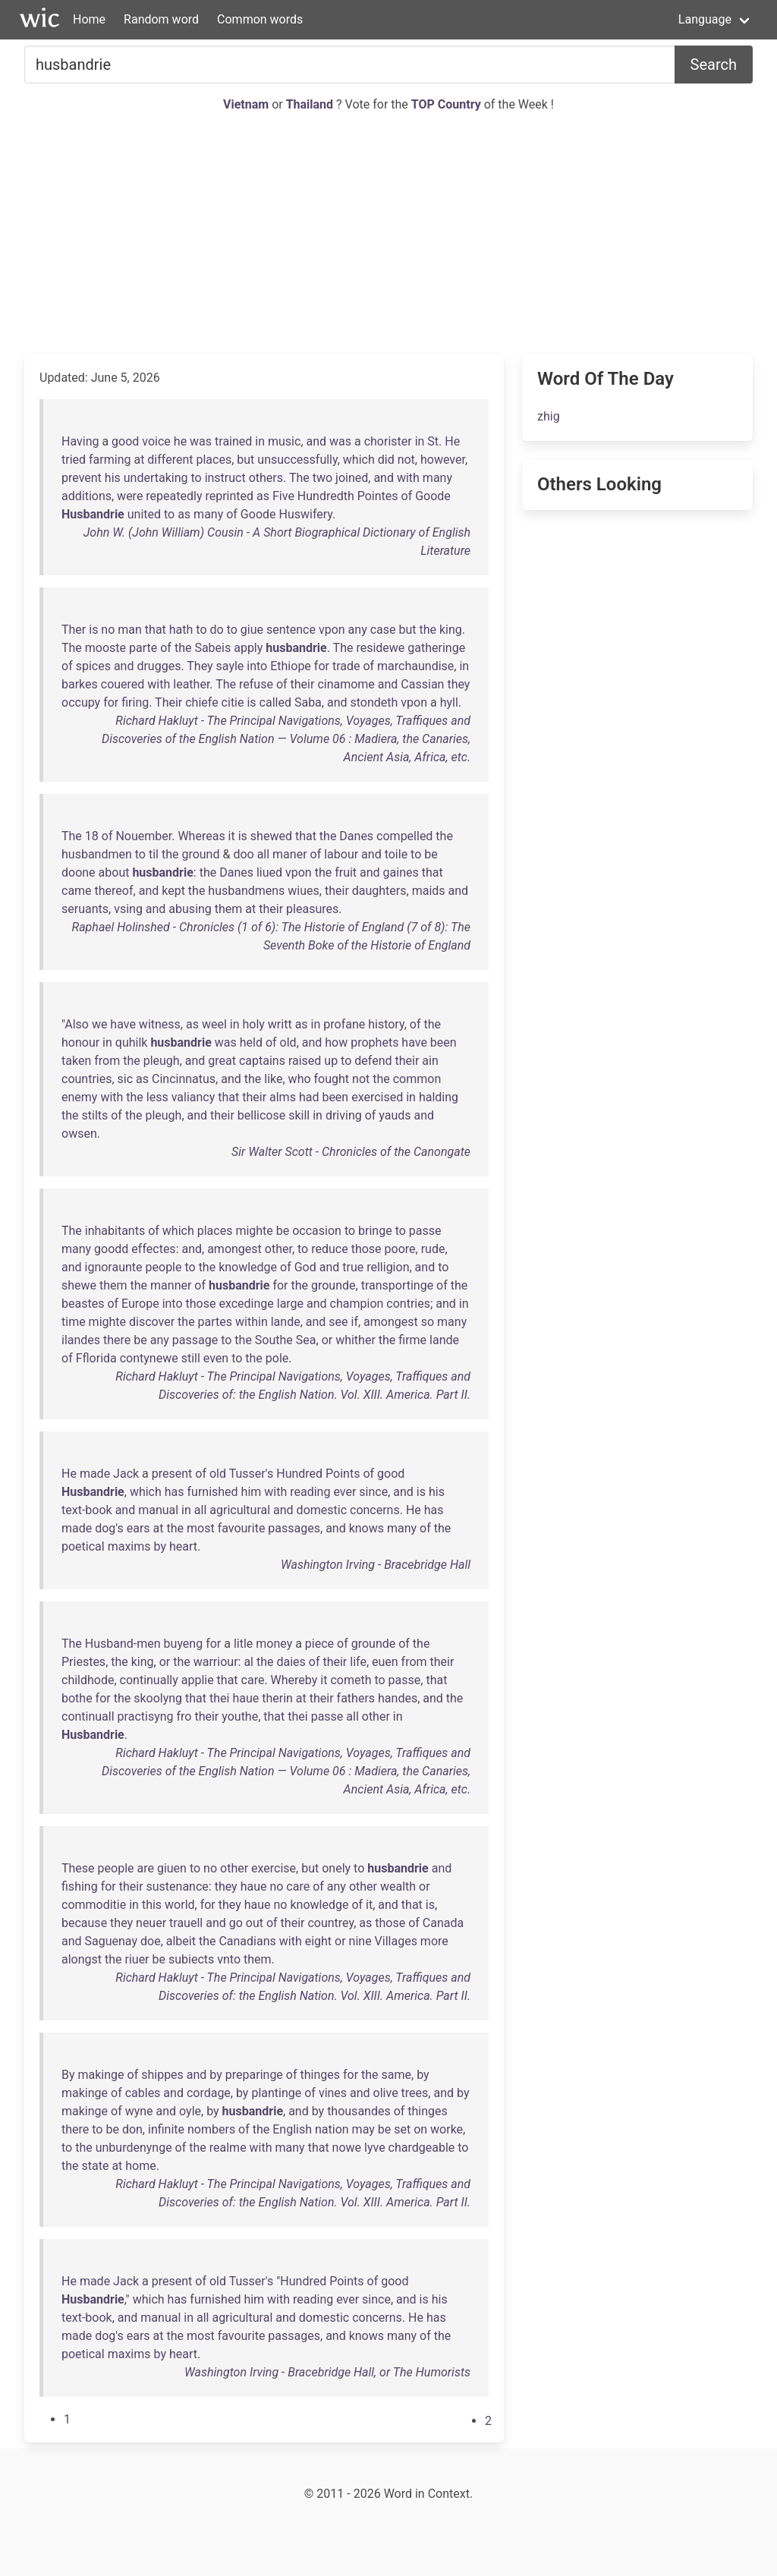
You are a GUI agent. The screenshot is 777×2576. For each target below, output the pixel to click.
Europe (140, 1303)
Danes (356, 836)
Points (343, 1473)
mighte (253, 1230)
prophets (374, 1042)
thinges (320, 2074)
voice (156, 441)
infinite (166, 2129)
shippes (162, 2074)
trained (233, 441)
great (222, 1060)
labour (341, 854)
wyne (139, 2111)
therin (277, 1698)
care (253, 1680)
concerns (375, 1510)
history (386, 1024)
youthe (240, 1716)
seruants (85, 909)
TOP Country (446, 104)
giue (252, 629)
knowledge (248, 1267)
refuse (256, 684)
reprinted (229, 496)
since (373, 1492)
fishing (79, 1886)
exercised (377, 1097)
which (359, 459)
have (123, 1024)
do (217, 629)
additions (86, 496)
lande (285, 1322)
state (95, 2166)
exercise (273, 1868)
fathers (356, 1698)
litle (243, 1643)
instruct (225, 478)
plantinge (276, 2093)
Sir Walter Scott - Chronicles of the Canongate (350, 1152)
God (305, 1267)
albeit (181, 1941)
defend (373, 1060)
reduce (329, 1249)
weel (214, 1024)
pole (277, 1358)
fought (332, 1079)
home (140, 2166)
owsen (79, 1133)
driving (344, 1115)
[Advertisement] (388, 234)
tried (73, 459)
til (154, 854)
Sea (306, 1340)
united (144, 514)
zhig (548, 416)
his (113, 478)
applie (197, 1680)
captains (262, 1060)
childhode (87, 1680)
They (199, 666)
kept (173, 890)
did (386, 459)
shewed (271, 836)
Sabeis (212, 648)
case (383, 629)
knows (366, 1528)
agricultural (239, 1510)
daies (290, 1662)
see (338, 1322)
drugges (159, 666)
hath (181, 629)
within (251, 1322)
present (172, 1473)
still (190, 1358)
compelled (404, 836)
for (321, 666)
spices (93, 666)
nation (332, 2129)
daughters (379, 890)
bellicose (261, 1115)
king (450, 629)
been (443, 1042)
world (179, 1904)
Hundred (299, 1473)
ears (138, 1528)
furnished (212, 1492)
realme (228, 2147)
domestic (322, 1510)
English (292, 2129)
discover (152, 1322)
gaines (401, 872)
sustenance (177, 1886)
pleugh (161, 1060)
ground (200, 854)
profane (344, 1024)
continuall (88, 1716)
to (195, 478)
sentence (291, 629)
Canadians (247, 1941)
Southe (274, 1340)
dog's (109, 1528)
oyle (190, 2111)
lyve (374, 2147)
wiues (303, 890)
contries (408, 1303)
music (284, 441)
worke (446, 2129)
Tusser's (251, 1473)
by (159, 1546)
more (434, 1941)
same (396, 2074)
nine (360, 1941)
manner (170, 1285)
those (366, 1249)
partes (215, 1322)
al (248, 1662)
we (100, 1024)
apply (248, 648)
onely (336, 1868)
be (430, 854)
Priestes (83, 1662)
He (452, 441)
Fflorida (96, 1358)
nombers (211, 2129)
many (437, 478)
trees (415, 2093)
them (229, 909)
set (402, 2129)
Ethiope (290, 666)
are (145, 1868)
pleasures (312, 909)
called (275, 702)
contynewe (149, 1358)
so (427, 1322)
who (299, 1079)
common (417, 1079)
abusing (189, 909)
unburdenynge (134, 2147)
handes (397, 1698)
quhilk (131, 1042)
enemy (79, 1097)
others (266, 478)
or (327, 1340)
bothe (77, 1698)
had (309, 1097)
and (317, 441)
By (68, 2074)
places (213, 459)
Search (713, 64)
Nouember (143, 836)
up (331, 1060)
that (155, 629)
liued (269, 872)
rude (433, 1249)
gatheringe (436, 648)
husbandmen (96, 854)
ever (344, 1492)
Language (704, 19)
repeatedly (174, 496)
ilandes (80, 1340)
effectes (153, 1249)
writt (280, 1024)
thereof (114, 890)
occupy (80, 702)
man (130, 629)
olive (385, 2093)
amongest (234, 1249)
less (157, 1097)
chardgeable (421, 2147)
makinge (101, 2074)
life (358, 1662)
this (152, 1904)
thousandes (359, 2111)
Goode (433, 496)
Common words (260, 19)
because (84, 1923)
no (108, 629)
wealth (398, 1886)
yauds (395, 1115)
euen (385, 1662)
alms (282, 1097)
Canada (443, 1923)
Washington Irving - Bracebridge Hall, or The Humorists (327, 2372)
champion (357, 1303)
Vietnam (247, 104)
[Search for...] (349, 64)
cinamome (345, 684)
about (114, 872)
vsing (128, 909)
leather (191, 684)
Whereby (294, 1680)
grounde (333, 1285)
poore (400, 1249)
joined (351, 478)
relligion (387, 1267)
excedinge (246, 1303)
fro (184, 1716)
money (274, 1643)
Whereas (201, 836)
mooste (105, 648)
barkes (79, 684)
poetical (83, 1546)
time (73, 1322)
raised (304, 1060)
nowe (346, 2147)
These (78, 1868)
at (139, 459)
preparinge (254, 2074)
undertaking (156, 478)
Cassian (422, 684)
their (303, 684)
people (164, 1267)
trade (346, 666)
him (251, 1492)
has (174, 1492)
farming (110, 459)
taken (76, 1060)
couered (123, 684)
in (260, 441)
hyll (449, 702)
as (262, 496)
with (408, 478)
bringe (375, 1230)
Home (89, 19)
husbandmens (246, 890)
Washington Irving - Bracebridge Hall (375, 1564)
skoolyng (158, 1698)
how (336, 1042)
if (354, 1322)
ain (430, 1060)
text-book (86, 1510)
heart (183, 1546)
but (245, 459)
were (130, 496)
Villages (396, 1941)
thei (219, 1698)
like (273, 1079)
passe (425, 1230)
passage (195, 1340)
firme (412, 1340)
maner (289, 854)
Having (80, 441)
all (263, 854)
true (352, 1267)
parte (143, 648)
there (117, 1340)
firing (135, 702)
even (215, 1358)
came (76, 890)
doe (150, 1941)
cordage (209, 2093)
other (278, 1249)
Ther (73, 629)
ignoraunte (114, 1267)
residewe (380, 648)
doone (78, 872)
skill (299, 1115)
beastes (82, 1303)
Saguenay (111, 1941)
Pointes (377, 496)
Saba (308, 702)
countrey (330, 1923)
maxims (129, 1546)
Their (168, 702)
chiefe (201, 702)
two (322, 478)
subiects (191, 1959)
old (288, 1042)
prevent (81, 478)
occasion (316, 1230)
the (427, 629)
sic (126, 1079)
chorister (388, 441)
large (290, 1303)
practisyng (146, 1716)
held (251, 1042)
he (180, 441)
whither (355, 1340)
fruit (346, 872)
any (357, 629)
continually (149, 1680)
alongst (81, 1959)
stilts (95, 1115)
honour (80, 1042)
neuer (151, 1923)
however (442, 459)
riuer (137, 1959)
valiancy (193, 1097)
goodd (111, 1249)
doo (243, 854)
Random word (161, 19)
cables (143, 2093)
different (170, 459)
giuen (172, 1868)
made (95, 1473)
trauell (186, 1923)
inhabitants (115, 1230)
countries (86, 1079)
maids (428, 890)
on (420, 2129)
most (201, 1528)
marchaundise (415, 666)
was (201, 441)
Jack (126, 1473)
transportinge (397, 1285)
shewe (78, 1285)
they (458, 684)
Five (283, 496)
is (93, 629)
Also (76, 1024)
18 (92, 836)
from (107, 1060)
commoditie (93, 1904)
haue (245, 1698)
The (299, 478)
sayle (230, 666)
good (125, 441)
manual (158, 1510)
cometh (350, 1680)
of (407, 496)
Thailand (311, 104)
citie (233, 702)
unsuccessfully (297, 459)
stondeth (374, 702)
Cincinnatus (183, 1079)
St (433, 441)
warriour (215, 1662)
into (257, 666)
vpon (332, 629)
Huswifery (305, 514)
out (254, 1923)
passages (294, 1528)
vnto (229, 1959)
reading (310, 1492)
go (236, 1923)
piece (319, 1643)
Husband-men (123, 1643)
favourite (242, 1528)
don (132, 2129)
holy (253, 1024)
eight (318, 1941)
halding (438, 1097)
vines (333, 2093)
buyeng (183, 1643)
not (406, 459)
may (363, 2129)
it (231, 836)
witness (160, 1024)
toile (396, 854)
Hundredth (325, 496)
